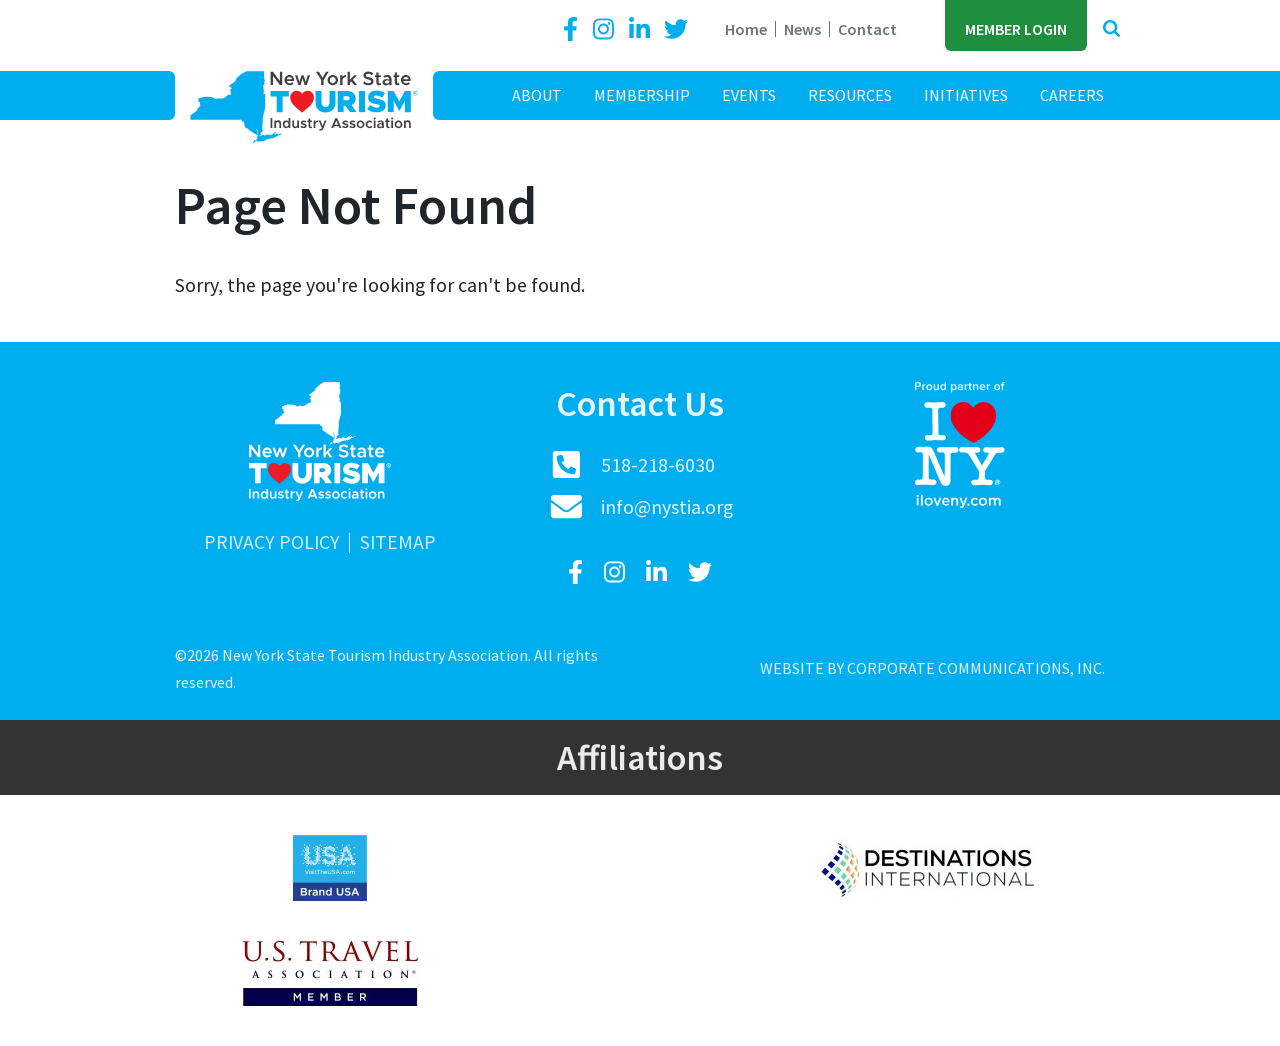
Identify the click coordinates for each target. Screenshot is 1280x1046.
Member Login (1016, 29)
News (802, 29)
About (537, 95)
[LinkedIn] (642, 29)
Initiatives (966, 95)
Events (749, 95)
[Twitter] (676, 29)
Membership (642, 95)
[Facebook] (574, 29)
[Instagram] (606, 29)
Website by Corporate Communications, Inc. (932, 668)
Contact (867, 29)
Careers (1072, 95)
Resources (850, 95)
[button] (1111, 29)
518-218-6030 (658, 465)
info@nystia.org (667, 507)
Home (746, 29)
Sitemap (398, 543)
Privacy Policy (272, 543)
